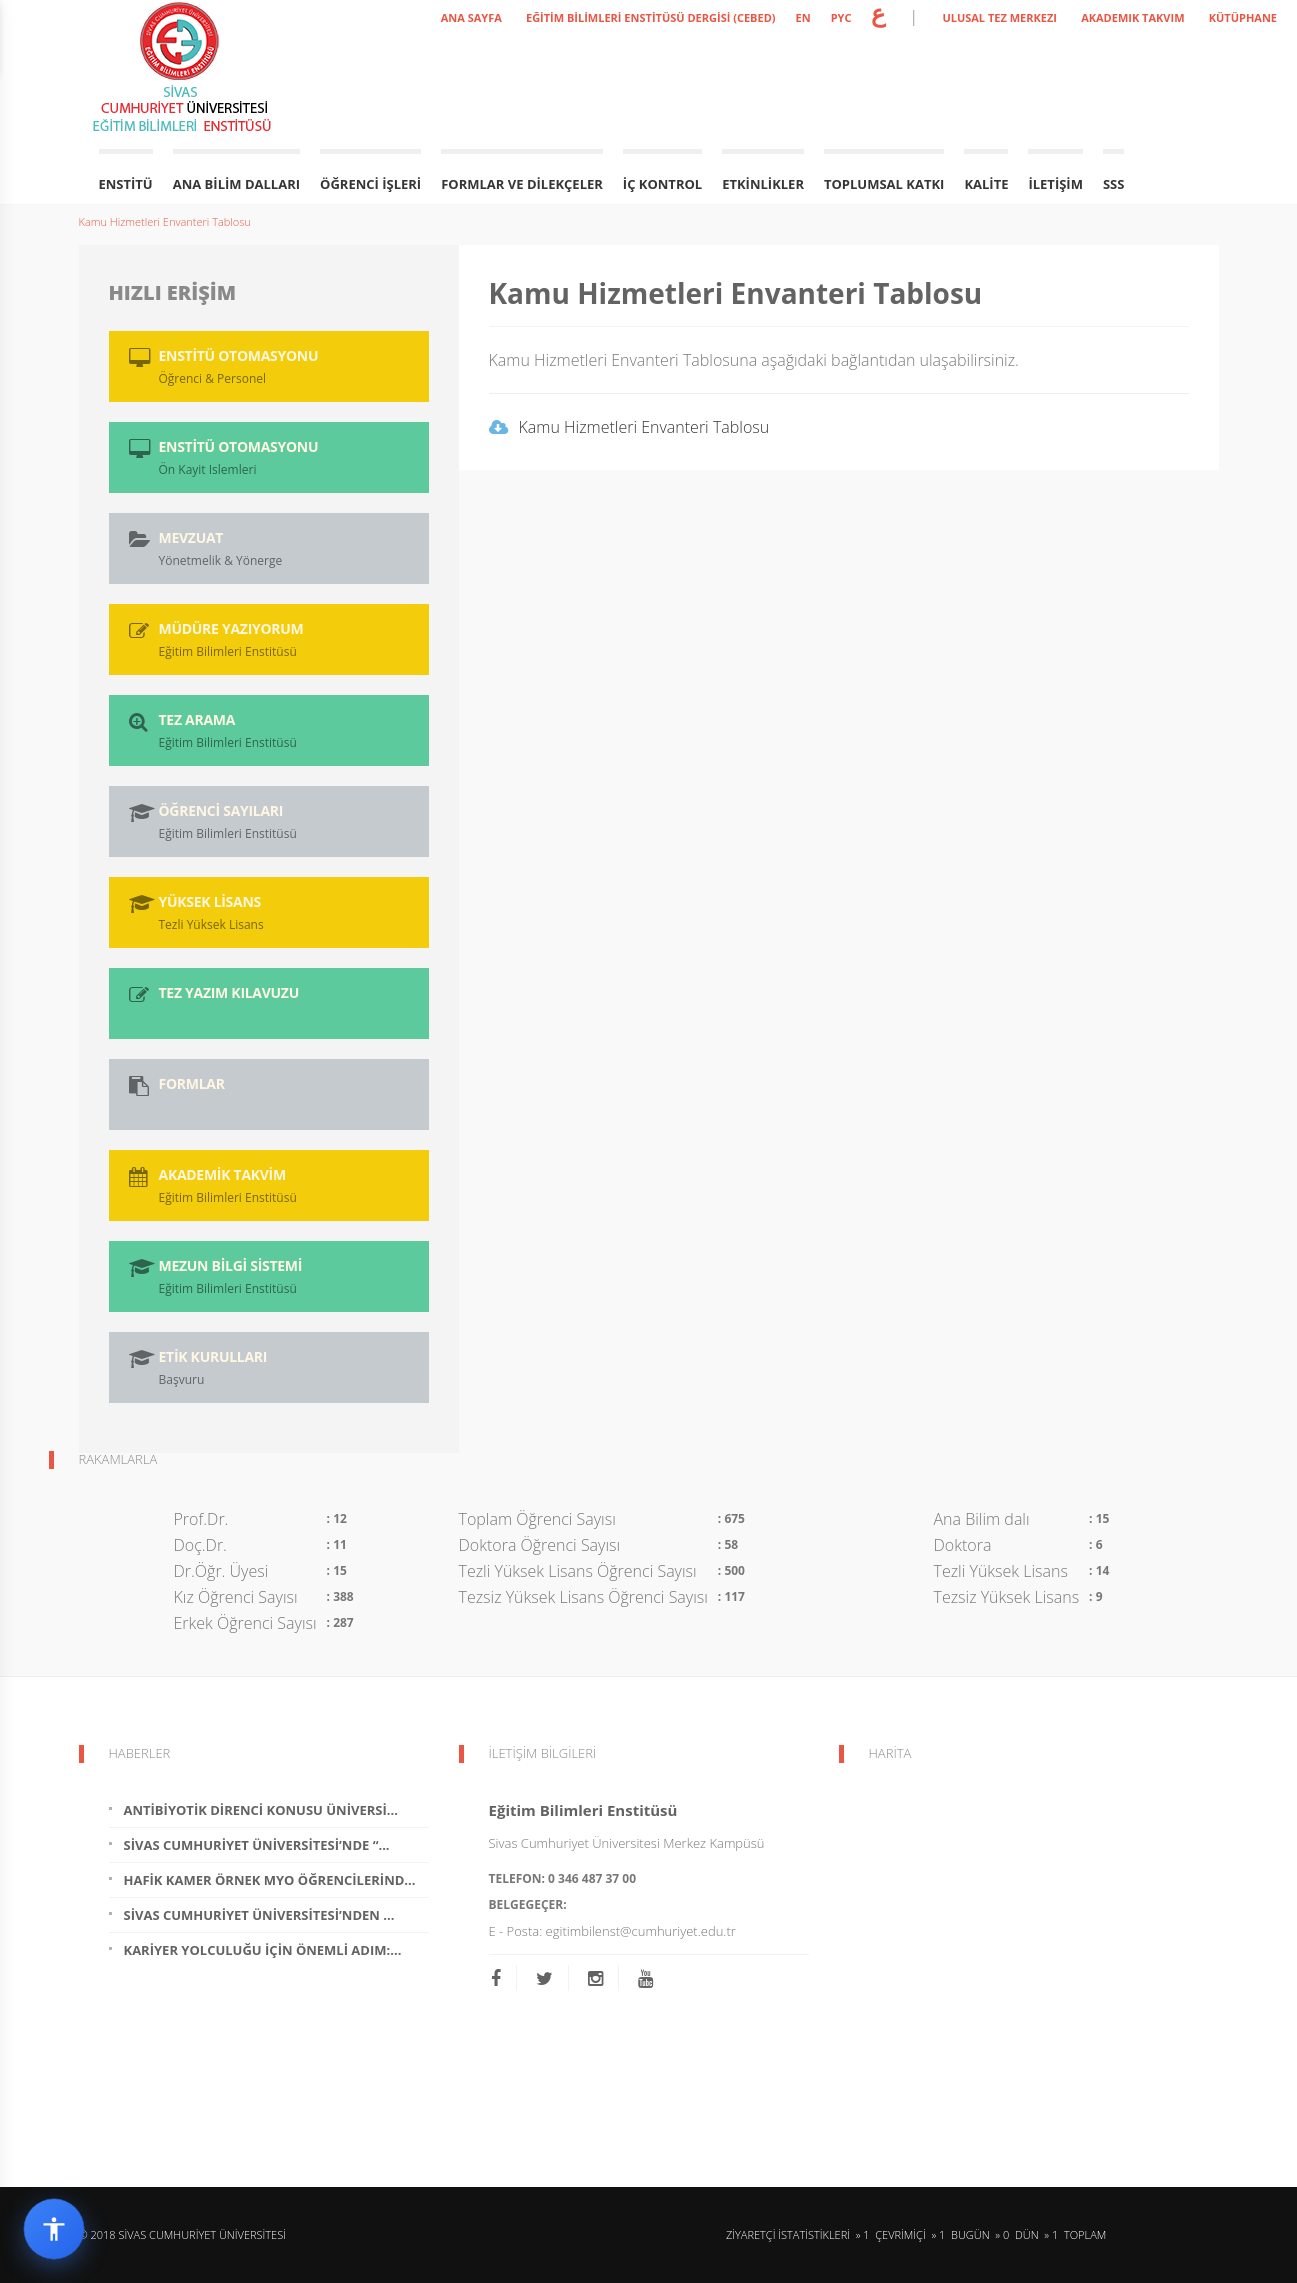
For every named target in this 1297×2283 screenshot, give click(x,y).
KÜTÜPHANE (1243, 17)
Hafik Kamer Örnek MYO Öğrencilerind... (270, 1880)
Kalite (986, 184)
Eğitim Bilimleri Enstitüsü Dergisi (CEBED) (651, 17)
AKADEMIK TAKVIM (1132, 17)
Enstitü (126, 184)
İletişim (1055, 184)
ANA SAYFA (471, 17)
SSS (1113, 184)
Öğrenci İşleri (370, 184)
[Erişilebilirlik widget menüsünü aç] (54, 2229)
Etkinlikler (763, 184)
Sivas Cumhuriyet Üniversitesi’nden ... (259, 1915)
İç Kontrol (662, 184)
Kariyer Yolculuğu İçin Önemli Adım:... (263, 1950)
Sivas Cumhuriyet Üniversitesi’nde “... (257, 1845)
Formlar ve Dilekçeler (522, 184)
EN (803, 17)
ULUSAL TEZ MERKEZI (999, 17)
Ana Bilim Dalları (236, 184)
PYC (841, 17)
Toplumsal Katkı (884, 184)
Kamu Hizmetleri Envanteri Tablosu (165, 221)
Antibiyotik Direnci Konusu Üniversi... (261, 1810)
